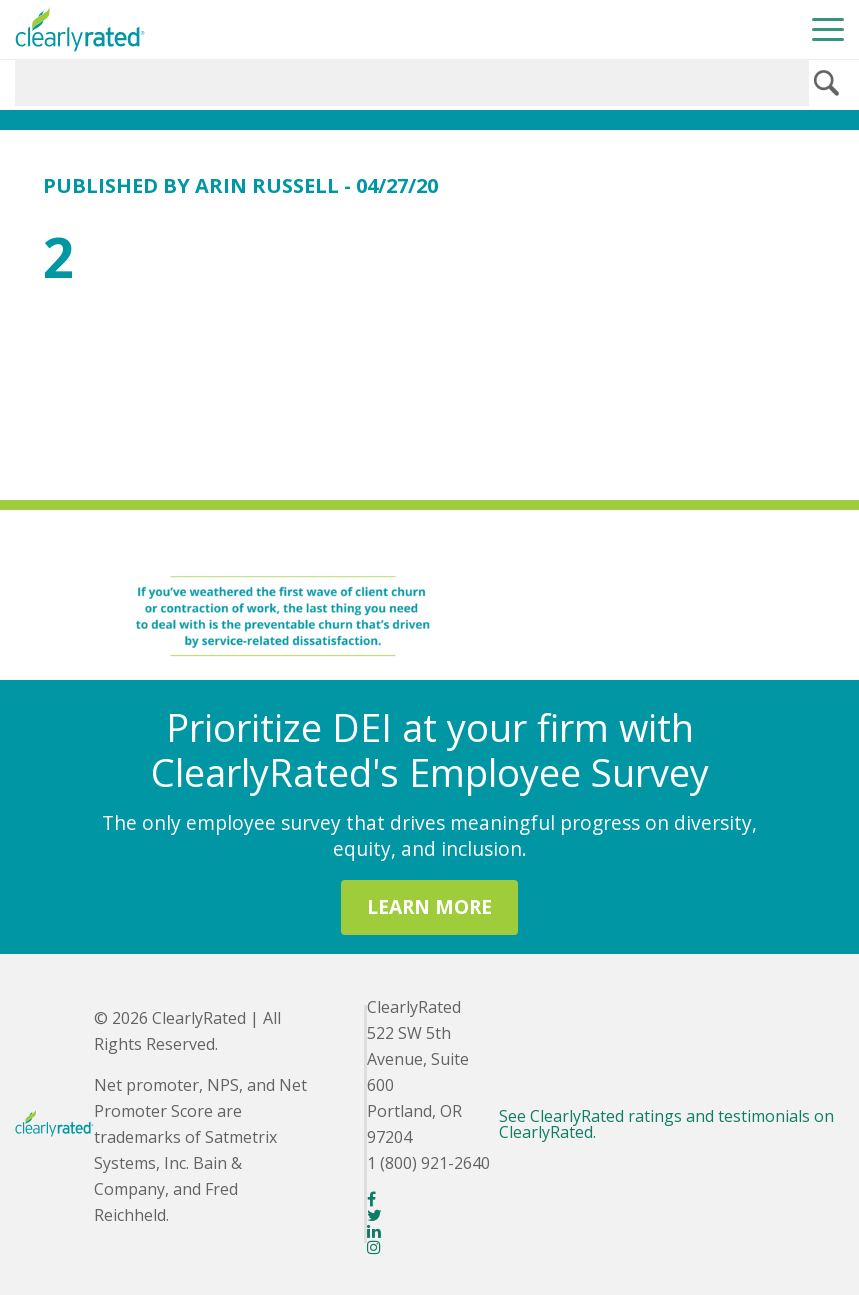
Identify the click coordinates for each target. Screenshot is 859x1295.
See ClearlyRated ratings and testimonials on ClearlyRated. (666, 1124)
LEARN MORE (429, 906)
